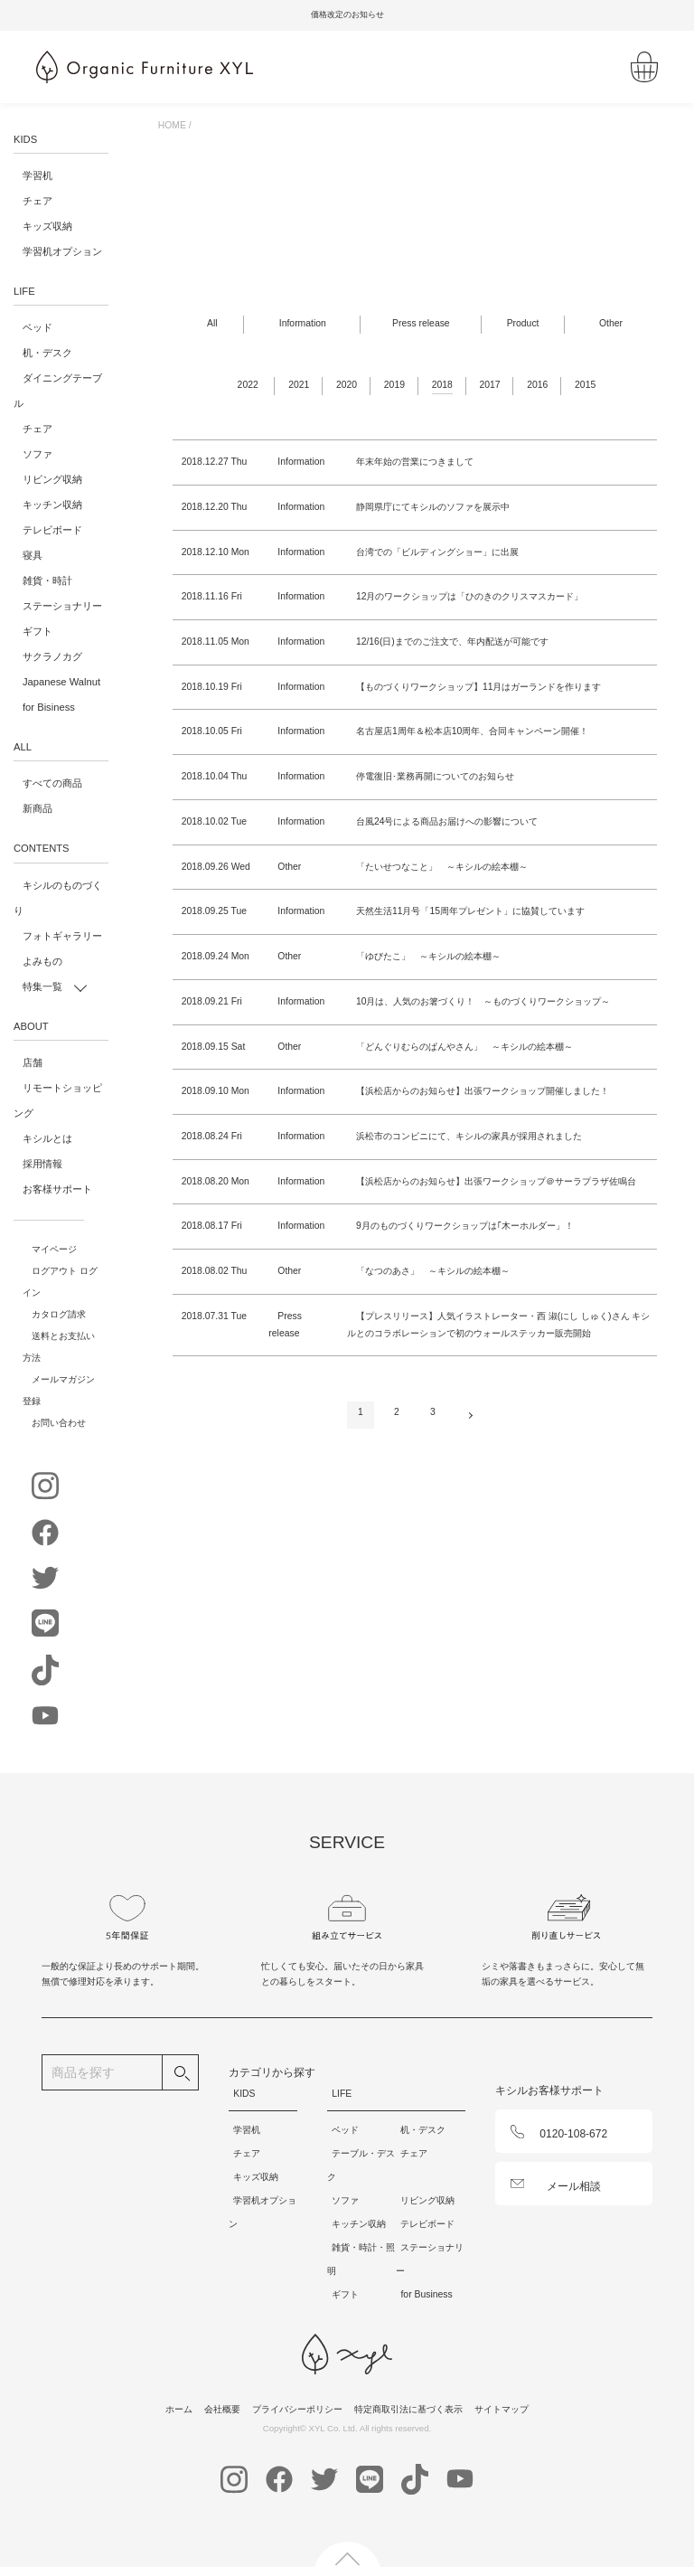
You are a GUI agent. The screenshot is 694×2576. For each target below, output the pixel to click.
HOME (172, 125)
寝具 (32, 555)
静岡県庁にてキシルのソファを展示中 (433, 507)
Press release (421, 323)
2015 (585, 385)
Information (302, 323)
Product (523, 323)
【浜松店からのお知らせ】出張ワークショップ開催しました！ (482, 1091)
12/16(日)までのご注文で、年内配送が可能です (452, 641)
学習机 (37, 175)
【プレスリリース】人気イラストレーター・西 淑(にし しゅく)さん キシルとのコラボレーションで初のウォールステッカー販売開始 (499, 1324)
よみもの (42, 961)
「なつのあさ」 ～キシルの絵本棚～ (433, 1271)
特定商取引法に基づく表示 (408, 2409)
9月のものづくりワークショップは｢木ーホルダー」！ (465, 1226)
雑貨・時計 (47, 580)
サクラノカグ (52, 656)
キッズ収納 (47, 226)
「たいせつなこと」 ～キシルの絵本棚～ (442, 867)
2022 (248, 385)
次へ (469, 1412)
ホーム (178, 2409)
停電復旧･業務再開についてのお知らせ (435, 776)
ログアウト (54, 1271)
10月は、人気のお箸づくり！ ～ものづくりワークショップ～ (483, 1001)
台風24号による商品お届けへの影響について (447, 821)
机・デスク (47, 352)
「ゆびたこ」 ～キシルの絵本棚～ (428, 956)
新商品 (37, 808)
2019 (394, 385)
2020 (346, 385)
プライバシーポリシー (297, 2409)
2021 (298, 385)
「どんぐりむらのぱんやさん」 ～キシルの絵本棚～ (464, 1047)
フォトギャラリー (62, 935)
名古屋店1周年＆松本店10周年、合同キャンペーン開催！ (472, 731)
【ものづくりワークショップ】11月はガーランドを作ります (479, 687)
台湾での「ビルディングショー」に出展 (437, 552)
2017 (489, 385)
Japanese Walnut (61, 681)
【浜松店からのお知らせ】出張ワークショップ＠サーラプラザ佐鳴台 (496, 1181)
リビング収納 (52, 479)
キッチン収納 (52, 504)
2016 (537, 385)
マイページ (54, 1249)
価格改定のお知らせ (370, 14)
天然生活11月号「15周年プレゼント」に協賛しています (470, 911)
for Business (426, 2294)
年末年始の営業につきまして (415, 462)
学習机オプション (62, 251)
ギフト (37, 631)
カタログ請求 (59, 1314)
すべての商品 (52, 783)
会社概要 (222, 2409)
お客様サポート (57, 1189)
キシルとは (47, 1138)
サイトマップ (501, 2409)
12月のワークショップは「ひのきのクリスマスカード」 (470, 596)
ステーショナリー (62, 605)
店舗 (32, 1062)
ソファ (37, 453)
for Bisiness (49, 707)
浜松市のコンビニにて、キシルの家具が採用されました (469, 1136)
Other (611, 323)
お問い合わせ (59, 1423)
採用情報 (42, 1163)
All (212, 323)
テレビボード (52, 529)
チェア (37, 200)
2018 (442, 385)
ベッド (37, 327)
